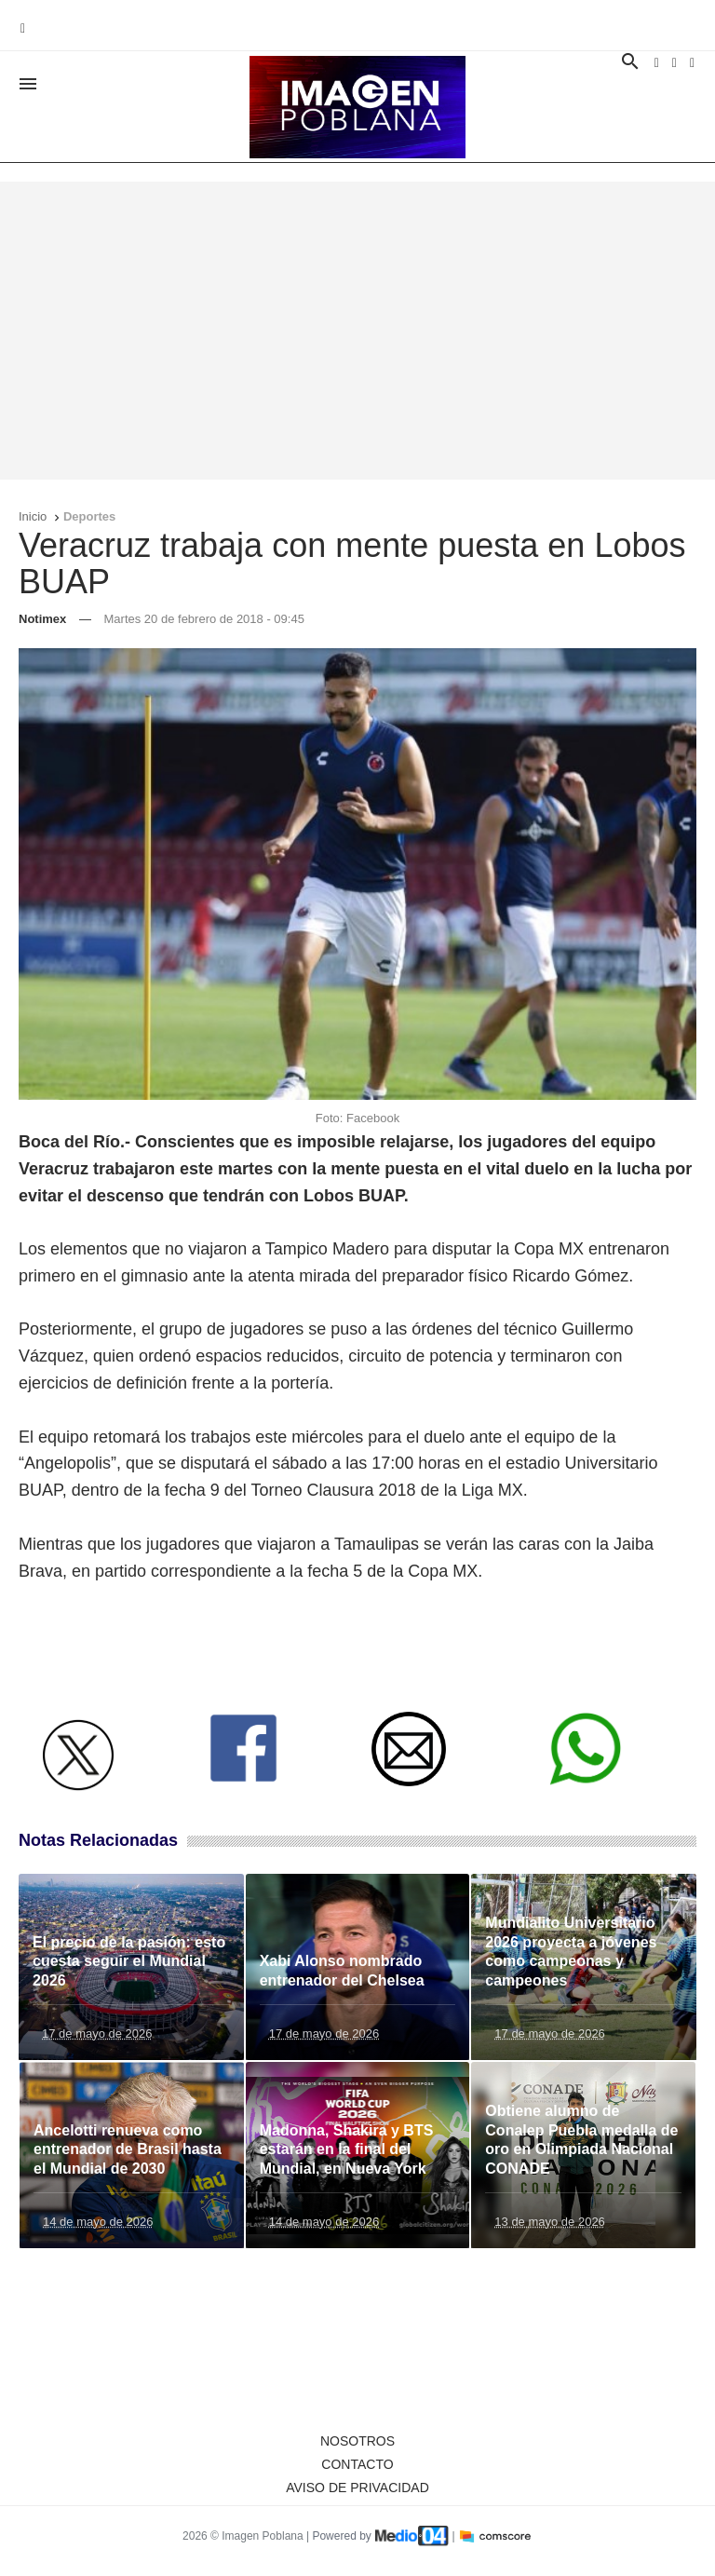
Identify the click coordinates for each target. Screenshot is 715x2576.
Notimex (42, 619)
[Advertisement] (357, 330)
